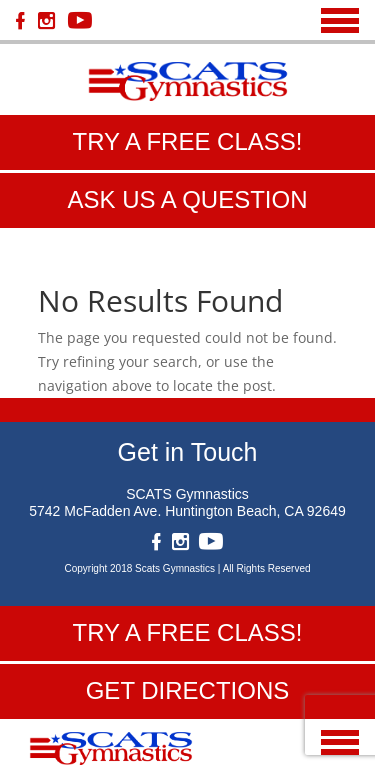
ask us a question (187, 199)
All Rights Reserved (267, 568)
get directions (188, 690)
